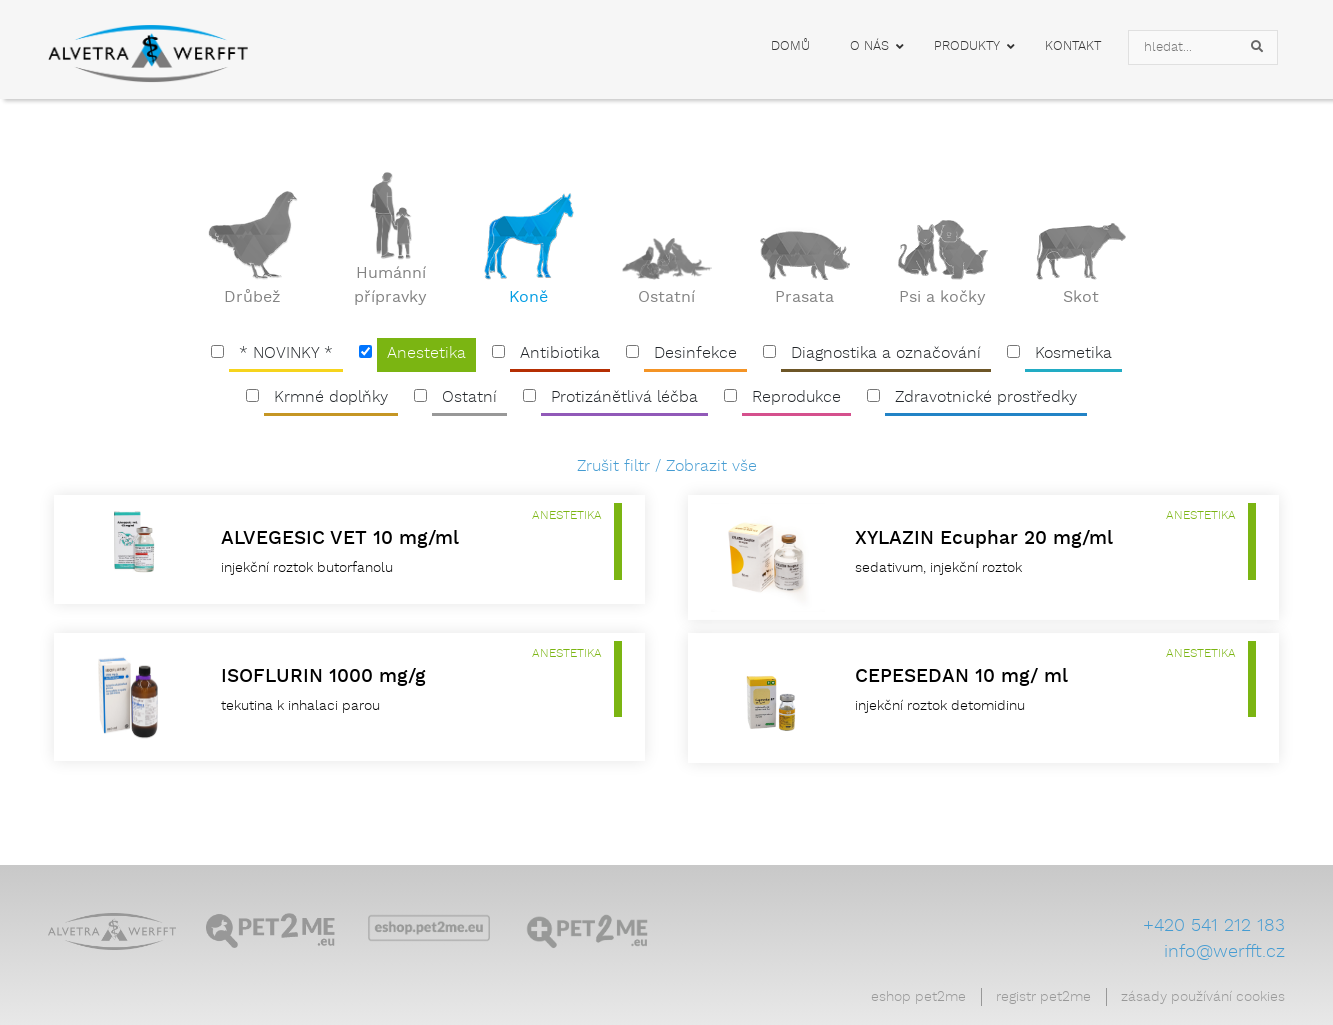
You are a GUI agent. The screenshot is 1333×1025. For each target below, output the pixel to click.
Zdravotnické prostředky (986, 397)
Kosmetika (1073, 353)
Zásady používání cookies (1203, 997)
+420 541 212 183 (1214, 926)
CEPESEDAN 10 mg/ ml (961, 676)
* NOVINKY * (286, 353)
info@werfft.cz (1224, 952)
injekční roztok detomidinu (940, 706)
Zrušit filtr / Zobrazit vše (667, 466)
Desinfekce (695, 353)
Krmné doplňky (331, 397)
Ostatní (666, 298)
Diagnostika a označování (886, 353)
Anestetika (426, 353)
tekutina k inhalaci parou (300, 706)
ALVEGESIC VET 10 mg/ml (340, 538)
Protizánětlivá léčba (624, 397)
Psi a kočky (942, 298)
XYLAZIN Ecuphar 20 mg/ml (984, 538)
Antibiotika (560, 353)
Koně (528, 298)
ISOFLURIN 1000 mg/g (323, 676)
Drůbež (252, 298)
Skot (1081, 298)
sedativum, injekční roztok (938, 568)
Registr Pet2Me (1043, 997)
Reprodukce (796, 397)
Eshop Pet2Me (918, 997)
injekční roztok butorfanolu (307, 568)
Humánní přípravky (390, 286)
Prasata (804, 298)
